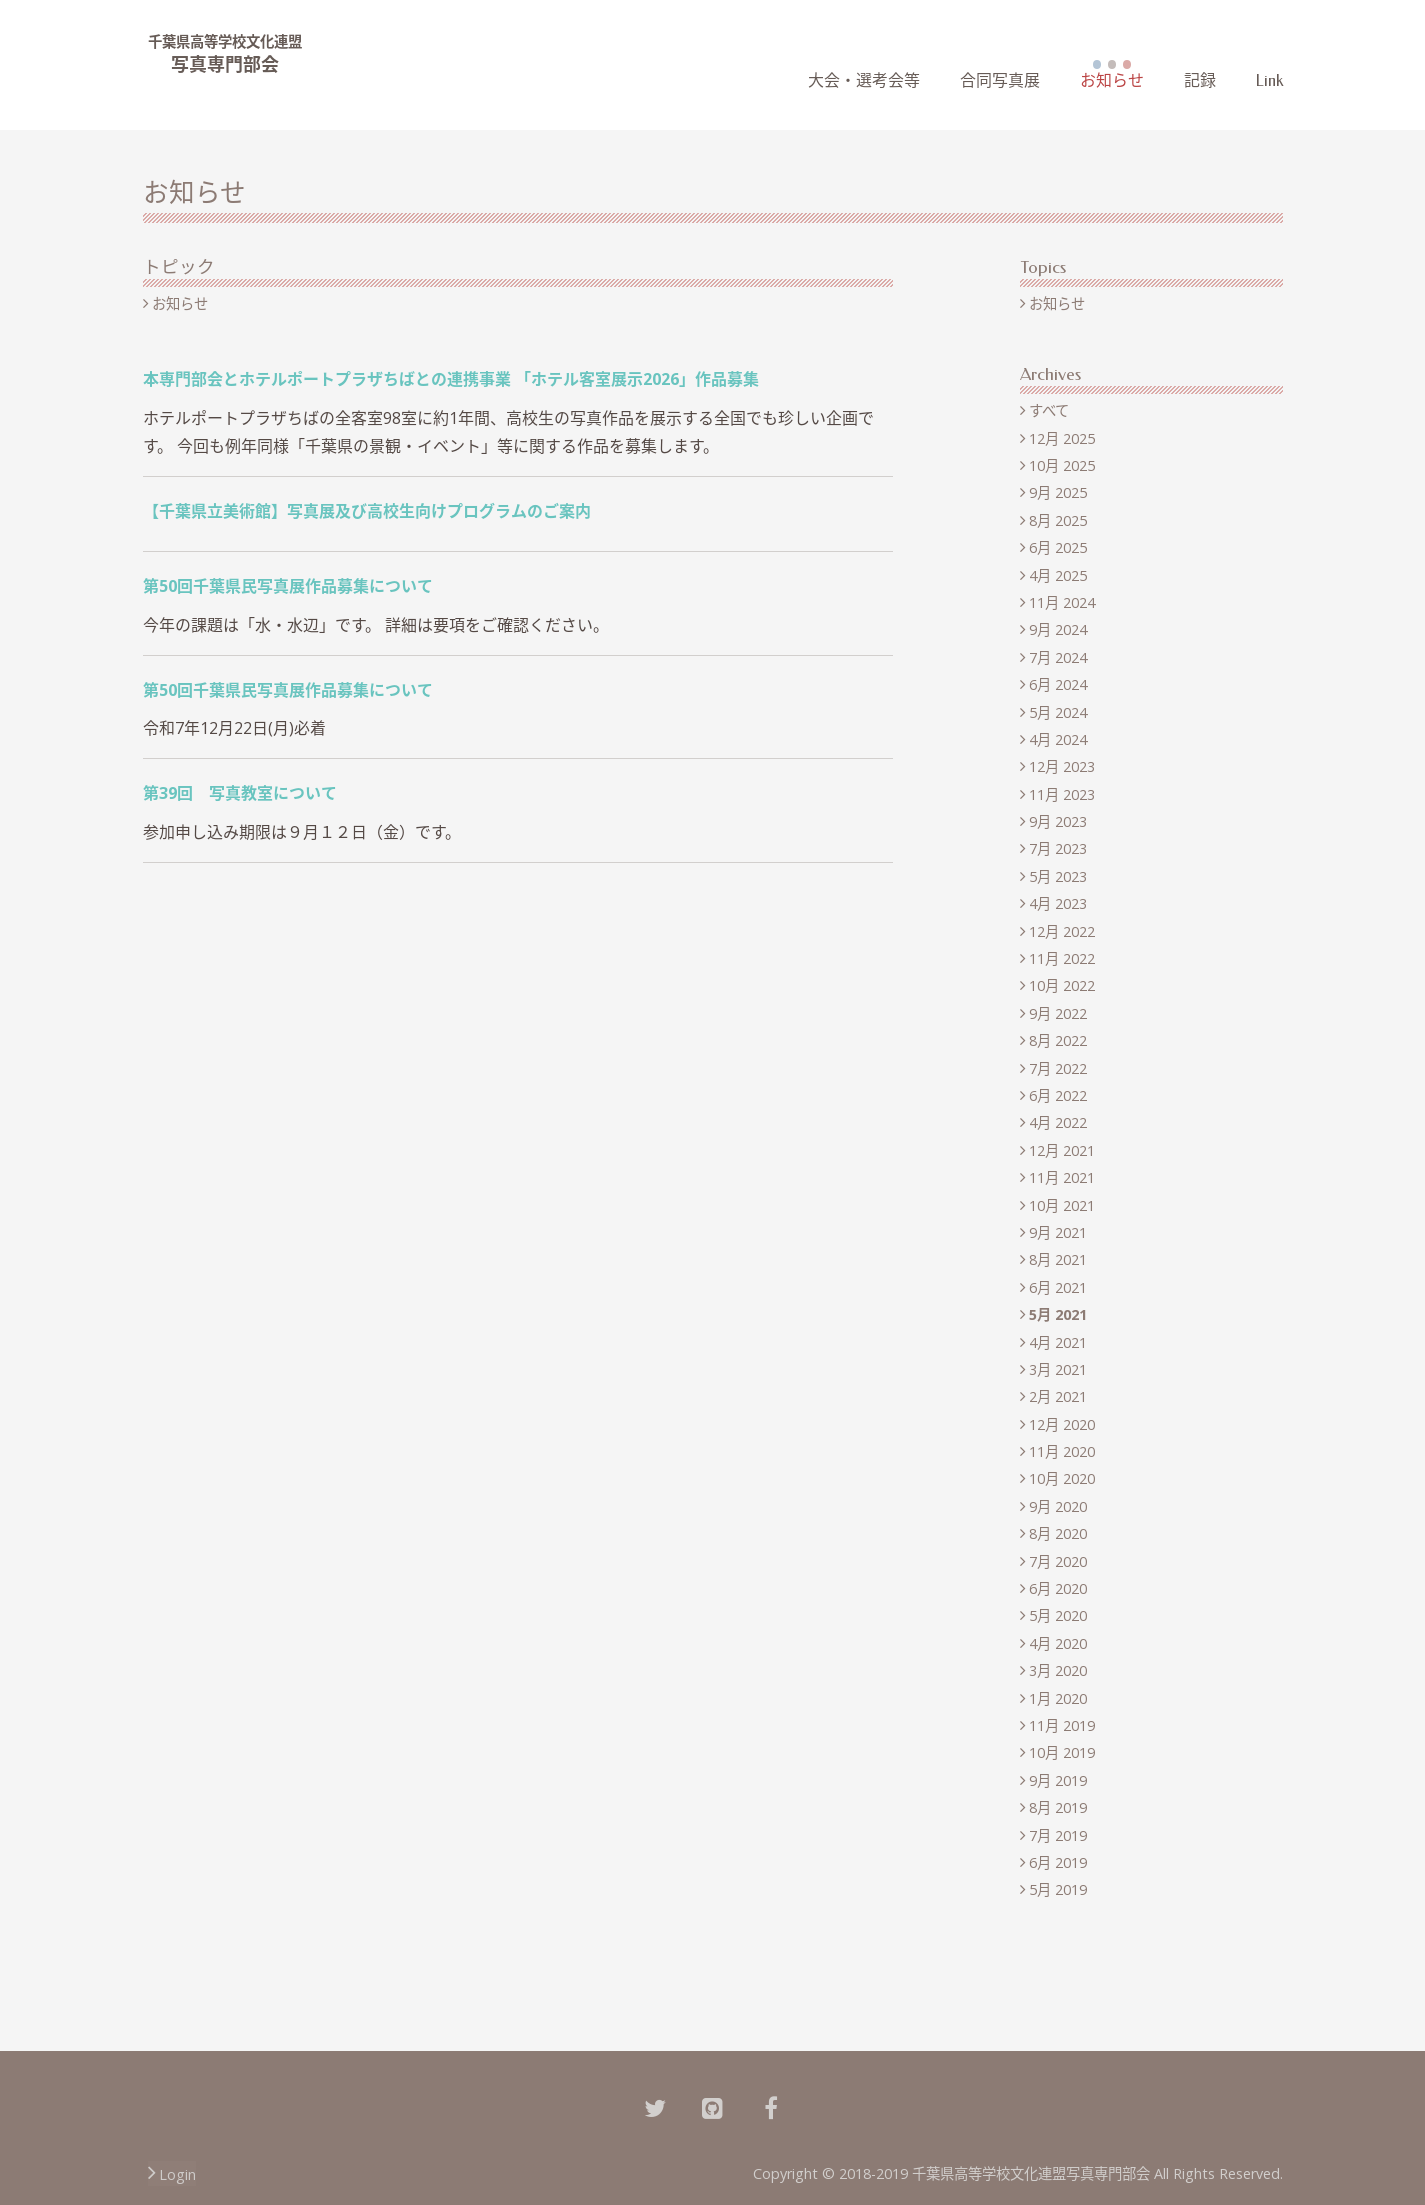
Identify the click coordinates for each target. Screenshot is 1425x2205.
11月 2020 (1062, 1451)
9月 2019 (1058, 1780)
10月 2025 (1062, 465)
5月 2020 (1058, 1615)
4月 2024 (1058, 739)
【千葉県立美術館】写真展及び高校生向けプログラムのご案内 (367, 511)
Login (177, 2174)
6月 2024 (1058, 684)
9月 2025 (1058, 492)
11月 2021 (1062, 1177)
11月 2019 (1062, 1725)
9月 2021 (1058, 1232)
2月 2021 (1058, 1396)
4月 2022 (1058, 1122)
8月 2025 (1058, 520)
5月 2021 (1058, 1314)
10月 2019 (1062, 1752)
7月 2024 (1058, 657)
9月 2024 (1058, 629)
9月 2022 (1058, 1013)
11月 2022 (1062, 958)
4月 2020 (1058, 1643)
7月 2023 (1058, 848)
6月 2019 (1058, 1862)
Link (1269, 80)
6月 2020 (1058, 1588)
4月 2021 (1058, 1342)
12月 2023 (1062, 766)
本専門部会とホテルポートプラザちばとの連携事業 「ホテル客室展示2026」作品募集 (451, 379)
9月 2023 (1058, 821)
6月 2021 (1058, 1287)
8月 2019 (1058, 1807)
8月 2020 (1058, 1533)
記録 (1200, 80)
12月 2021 (1062, 1150)
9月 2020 (1058, 1506)
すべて (1049, 410)
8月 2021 (1058, 1259)
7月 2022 (1058, 1068)
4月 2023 (1058, 903)
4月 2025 (1058, 575)
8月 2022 (1058, 1040)
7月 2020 (1058, 1561)
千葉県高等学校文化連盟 (225, 41)
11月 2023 (1062, 794)
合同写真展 (1000, 80)
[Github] (713, 2106)
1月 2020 (1058, 1698)
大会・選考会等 (864, 80)
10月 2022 (1062, 985)
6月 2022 (1058, 1095)
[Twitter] (655, 2106)
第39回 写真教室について (240, 793)
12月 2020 (1062, 1424)
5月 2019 (1058, 1889)
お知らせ (1112, 80)
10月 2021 (1062, 1205)
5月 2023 (1058, 876)
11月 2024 (1062, 602)
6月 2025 (1058, 547)
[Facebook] (771, 2106)
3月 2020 (1058, 1670)
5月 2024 (1058, 712)
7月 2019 (1058, 1835)
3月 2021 (1058, 1369)
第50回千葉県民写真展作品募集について (288, 586)
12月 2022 (1062, 931)
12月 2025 (1062, 438)
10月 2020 (1062, 1478)
